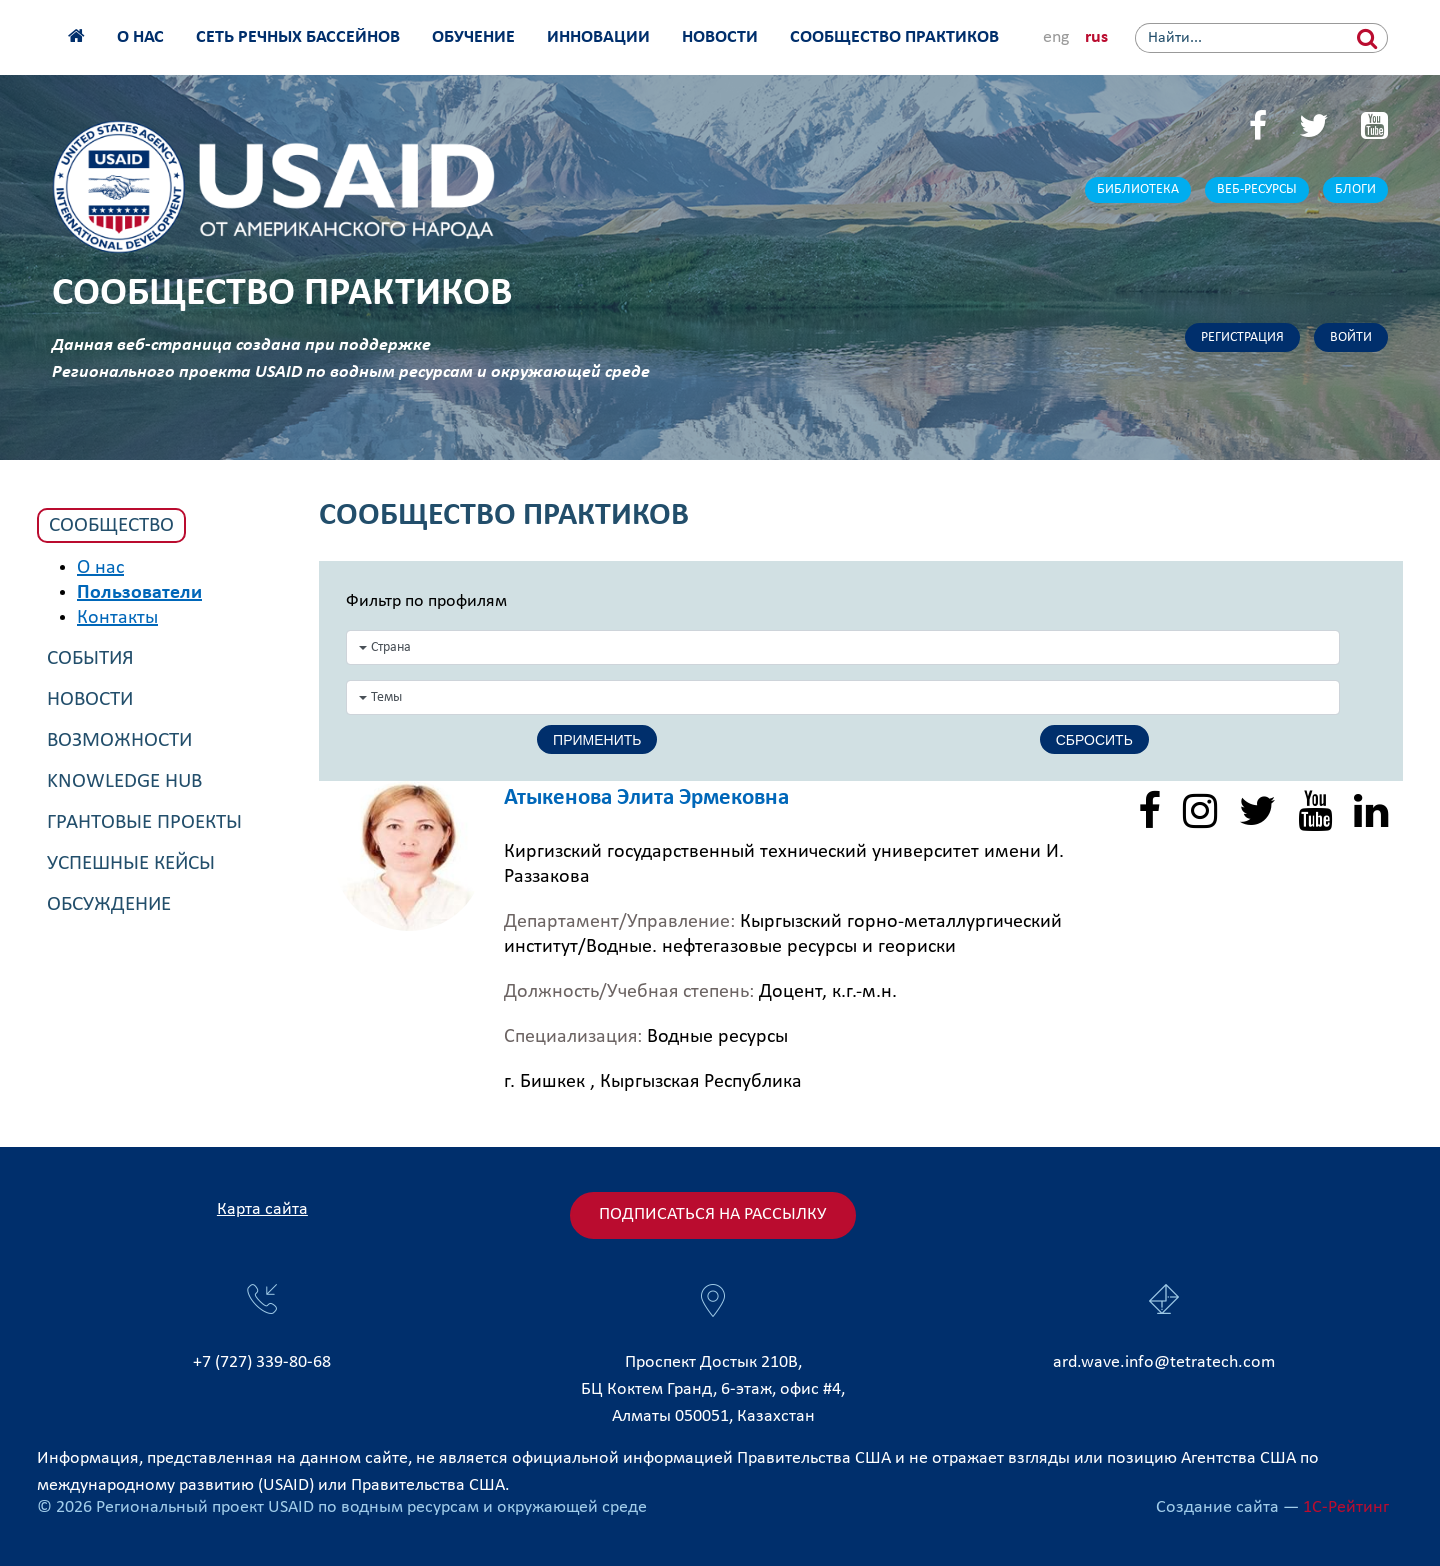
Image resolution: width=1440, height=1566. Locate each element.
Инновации (598, 37)
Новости (720, 37)
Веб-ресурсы (1257, 189)
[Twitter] (1314, 129)
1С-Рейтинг (1346, 1507)
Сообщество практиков (894, 37)
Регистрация (1242, 337)
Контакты (117, 618)
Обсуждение (109, 904)
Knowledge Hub (124, 781)
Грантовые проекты (144, 822)
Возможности (119, 740)
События (90, 658)
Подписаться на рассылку (713, 1214)
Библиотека (1138, 189)
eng (1056, 37)
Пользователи (139, 593)
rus (1096, 37)
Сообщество (111, 525)
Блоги (1355, 189)
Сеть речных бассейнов (298, 37)
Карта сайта (262, 1209)
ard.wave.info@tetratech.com (1164, 1362)
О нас (140, 37)
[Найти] (1367, 38)
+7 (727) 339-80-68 (262, 1362)
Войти (1351, 337)
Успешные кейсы (131, 863)
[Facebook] (1258, 129)
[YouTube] (1374, 129)
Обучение (473, 37)
